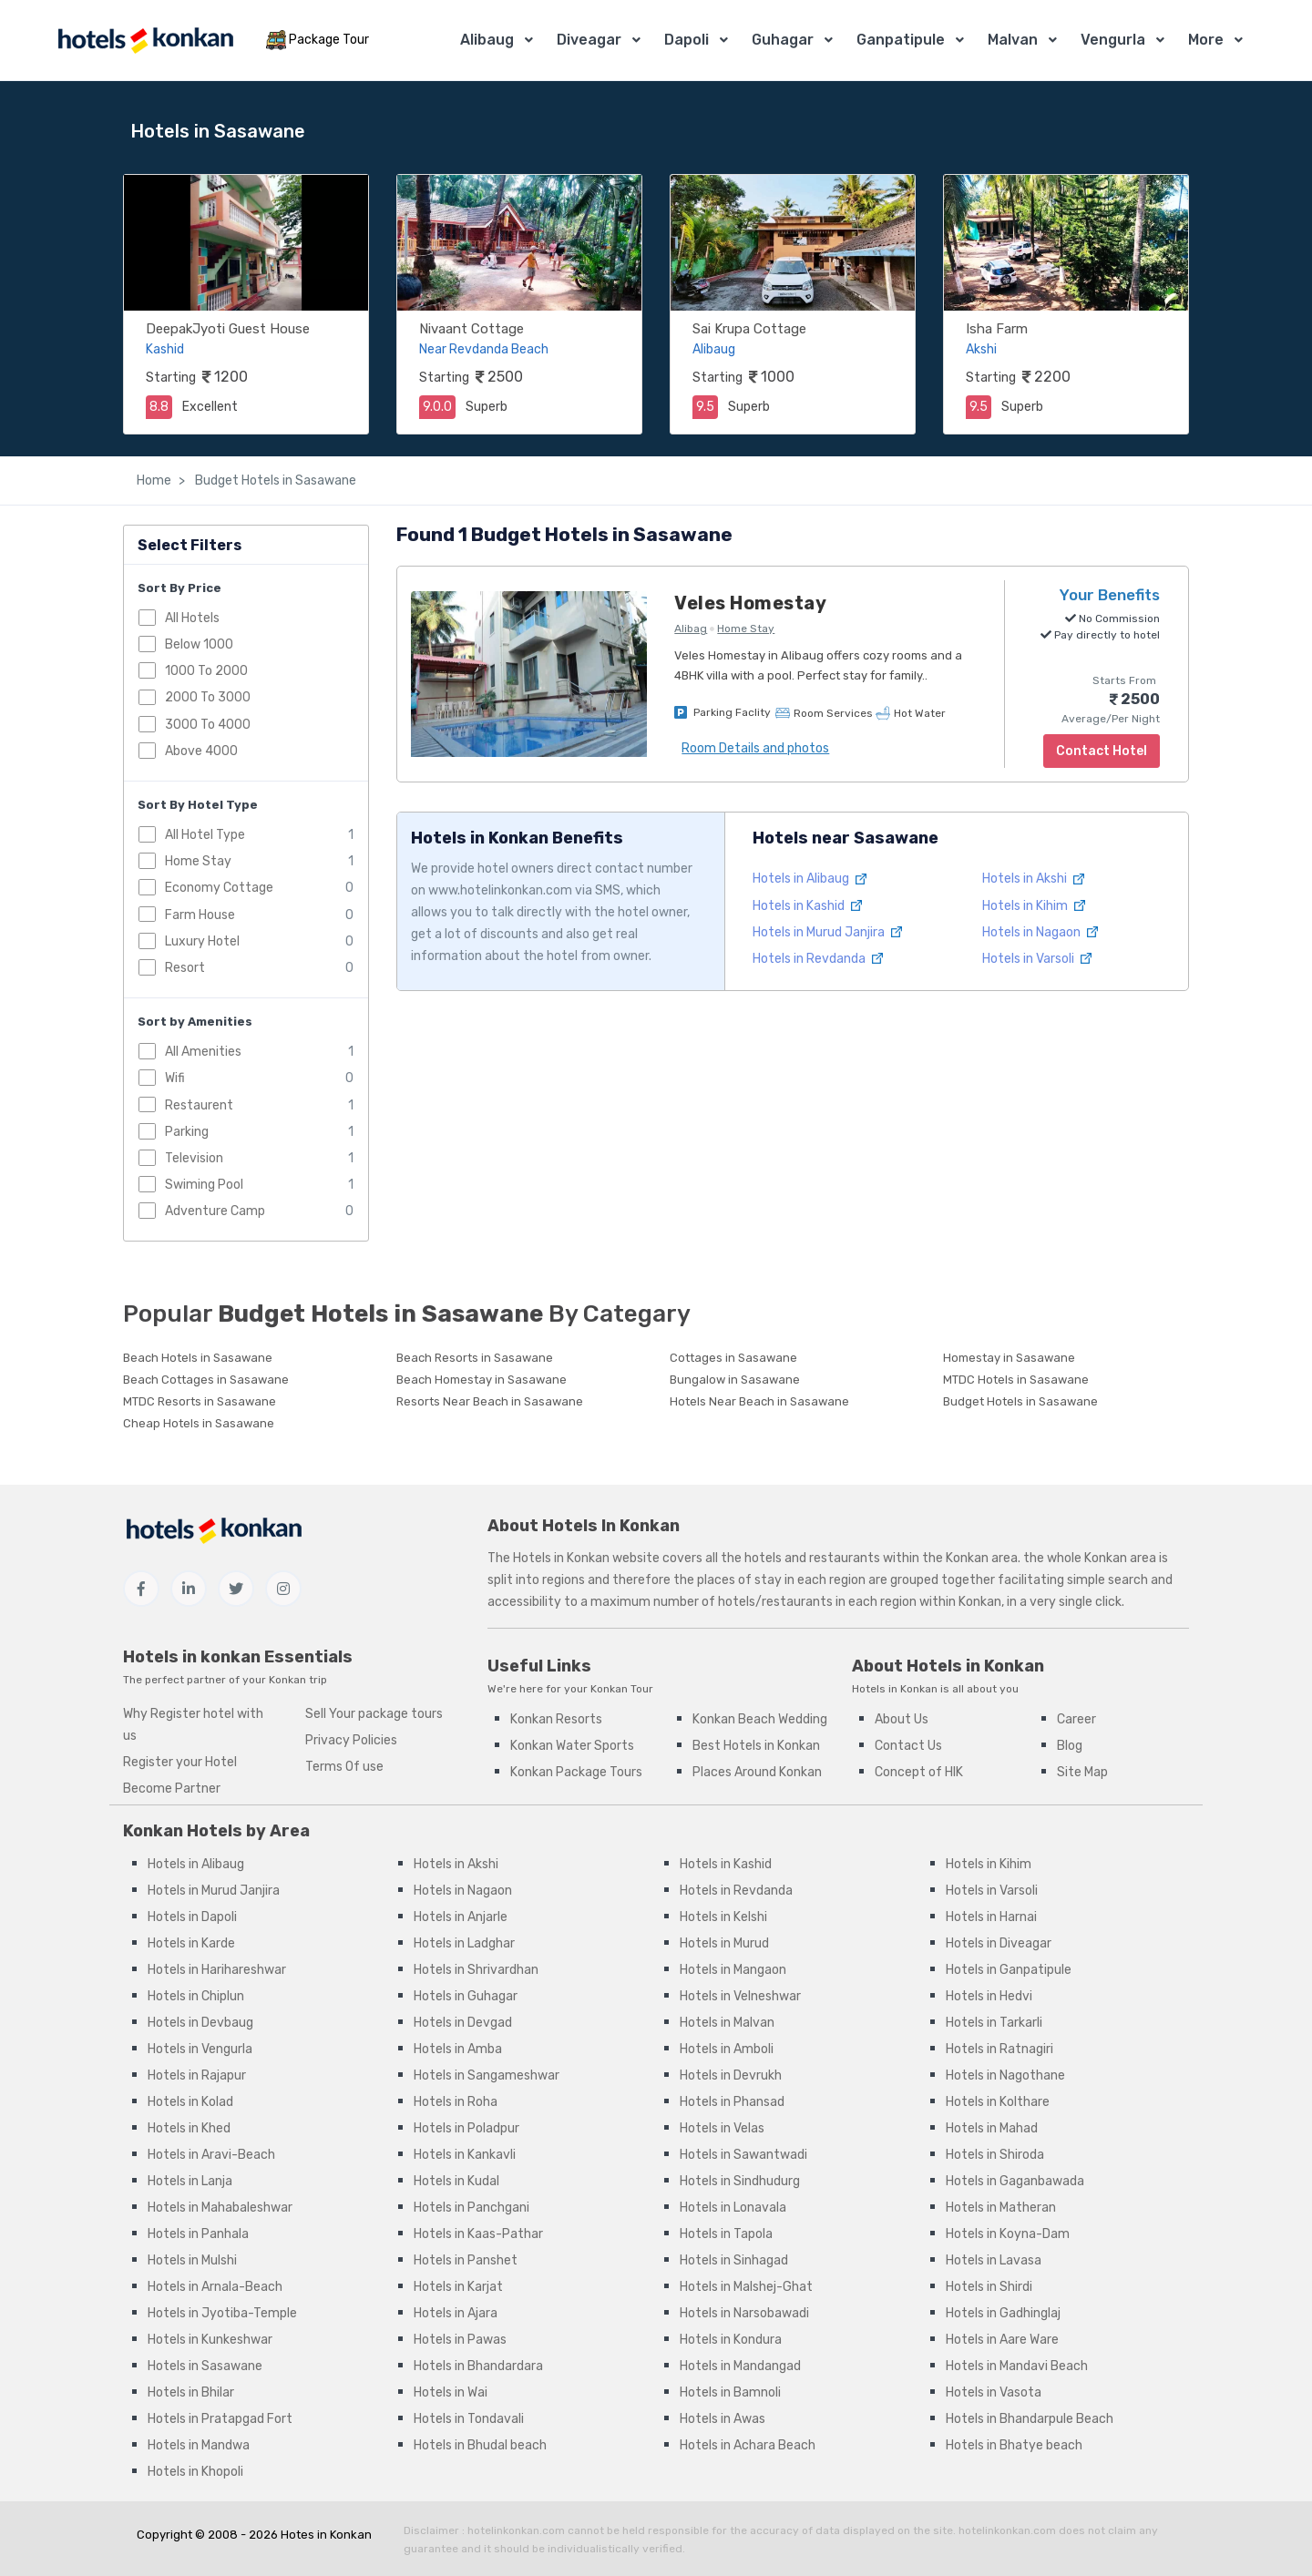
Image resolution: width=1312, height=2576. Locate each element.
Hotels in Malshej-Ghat (746, 2287)
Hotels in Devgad (463, 2022)
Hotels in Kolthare (998, 2102)
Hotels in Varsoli (1037, 958)
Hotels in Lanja (190, 2181)
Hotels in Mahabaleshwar (220, 2207)
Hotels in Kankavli (465, 2154)
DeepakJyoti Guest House (228, 329)
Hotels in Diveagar (998, 1943)
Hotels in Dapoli (192, 1917)
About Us (901, 1719)
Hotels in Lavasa (993, 2260)
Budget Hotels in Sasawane (274, 480)
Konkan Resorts (556, 1719)
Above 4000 (201, 751)
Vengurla (1113, 39)
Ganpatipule (900, 39)
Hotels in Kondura (731, 2339)
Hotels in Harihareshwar (217, 1970)
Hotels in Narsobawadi (744, 2313)
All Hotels (192, 618)
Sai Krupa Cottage (749, 329)
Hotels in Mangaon (733, 1970)
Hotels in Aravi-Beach (211, 2154)
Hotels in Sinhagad (734, 2260)
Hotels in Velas (722, 2128)
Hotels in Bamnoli (730, 2392)
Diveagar (589, 39)
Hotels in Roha (455, 2102)
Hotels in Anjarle (460, 1917)
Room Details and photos (755, 748)
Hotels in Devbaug (200, 2022)
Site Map (1082, 1772)
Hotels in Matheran (1001, 2207)
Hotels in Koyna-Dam (1008, 2234)
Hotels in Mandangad (740, 2366)
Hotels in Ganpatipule (1008, 1970)
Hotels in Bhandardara (478, 2366)
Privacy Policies (351, 1740)
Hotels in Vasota (993, 2392)
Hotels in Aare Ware (1002, 2339)
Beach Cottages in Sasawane (206, 1379)
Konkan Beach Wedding (759, 1719)
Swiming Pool (204, 1184)
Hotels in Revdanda (818, 958)
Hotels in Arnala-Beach (215, 2287)
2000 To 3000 (208, 697)
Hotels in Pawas (460, 2339)
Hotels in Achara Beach (747, 2445)
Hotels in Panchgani (471, 2207)
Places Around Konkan (757, 1772)
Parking (187, 1132)
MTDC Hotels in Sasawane (1016, 1379)
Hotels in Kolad (190, 2102)
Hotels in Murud (724, 1943)
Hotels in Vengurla (200, 2049)
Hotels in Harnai (991, 1917)
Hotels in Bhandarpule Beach (1029, 2419)
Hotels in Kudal (456, 2181)
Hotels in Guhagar (466, 1996)
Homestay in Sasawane (1009, 1358)
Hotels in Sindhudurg (740, 2181)
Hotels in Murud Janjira (827, 932)
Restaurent (199, 1105)
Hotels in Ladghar (464, 1943)
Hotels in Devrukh (731, 2075)
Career (1076, 1719)
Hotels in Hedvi (989, 1996)
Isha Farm (997, 329)
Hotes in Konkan (326, 2534)
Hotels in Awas (722, 2419)
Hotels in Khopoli (195, 2471)
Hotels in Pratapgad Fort (220, 2419)
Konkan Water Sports (572, 1745)
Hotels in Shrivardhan (476, 1970)
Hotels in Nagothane (1005, 2075)
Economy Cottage (219, 887)
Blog (1069, 1745)
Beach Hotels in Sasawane (197, 1358)
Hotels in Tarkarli (994, 2022)
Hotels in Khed (189, 2128)
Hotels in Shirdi (989, 2287)
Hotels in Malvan (727, 2022)
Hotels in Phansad (732, 2102)
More (1206, 39)
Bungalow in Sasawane (735, 1379)
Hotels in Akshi (1033, 878)
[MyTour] (145, 40)
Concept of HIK (919, 1772)
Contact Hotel (1101, 751)
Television (194, 1158)
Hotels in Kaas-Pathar (478, 2234)
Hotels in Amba (458, 2049)
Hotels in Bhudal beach (480, 2445)
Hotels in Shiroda (995, 2154)
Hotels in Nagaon (1040, 932)
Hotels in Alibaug (809, 878)
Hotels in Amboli (727, 2049)
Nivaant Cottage (471, 329)
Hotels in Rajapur (197, 2075)
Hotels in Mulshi (192, 2260)
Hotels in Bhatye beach (1014, 2445)
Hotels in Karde (191, 1943)
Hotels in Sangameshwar (486, 2075)
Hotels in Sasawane (205, 2366)
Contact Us (908, 1745)
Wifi (175, 1078)
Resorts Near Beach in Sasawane (489, 1401)
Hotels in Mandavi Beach (1017, 2366)
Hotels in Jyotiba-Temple (222, 2313)
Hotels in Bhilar (191, 2392)
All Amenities (203, 1051)
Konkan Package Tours (576, 1772)
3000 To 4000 (208, 724)
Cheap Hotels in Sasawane (198, 1423)
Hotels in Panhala (198, 2234)
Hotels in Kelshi (723, 1917)
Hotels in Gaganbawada (1015, 2181)
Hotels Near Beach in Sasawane (759, 1401)
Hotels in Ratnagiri (999, 2049)
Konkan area (982, 1558)
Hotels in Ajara (455, 2313)
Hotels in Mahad (992, 2128)
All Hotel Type (205, 835)
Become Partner (171, 1788)
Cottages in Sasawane (733, 1358)
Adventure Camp (215, 1211)
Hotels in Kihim (1033, 906)
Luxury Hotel (202, 941)
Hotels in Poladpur (466, 2128)
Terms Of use (344, 1766)
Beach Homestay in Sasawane (481, 1379)
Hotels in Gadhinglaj (1003, 2313)
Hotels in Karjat (458, 2287)
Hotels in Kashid (807, 906)
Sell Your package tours (374, 1714)
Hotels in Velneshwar (740, 1996)
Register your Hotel (180, 1762)
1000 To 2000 (206, 671)
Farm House (200, 915)
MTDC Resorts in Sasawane (199, 1401)
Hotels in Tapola (726, 2234)
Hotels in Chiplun (196, 1996)
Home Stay (198, 861)
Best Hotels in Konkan (756, 1745)
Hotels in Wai (450, 2392)
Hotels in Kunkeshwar (210, 2339)
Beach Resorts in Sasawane (474, 1358)
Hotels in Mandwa (199, 2445)
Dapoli (686, 39)
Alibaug (487, 39)
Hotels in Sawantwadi (743, 2154)
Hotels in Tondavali (469, 2419)
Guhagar (783, 39)
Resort (185, 968)
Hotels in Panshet (466, 2260)
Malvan (1013, 39)
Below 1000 (199, 644)
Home (154, 480)
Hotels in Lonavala (733, 2207)
